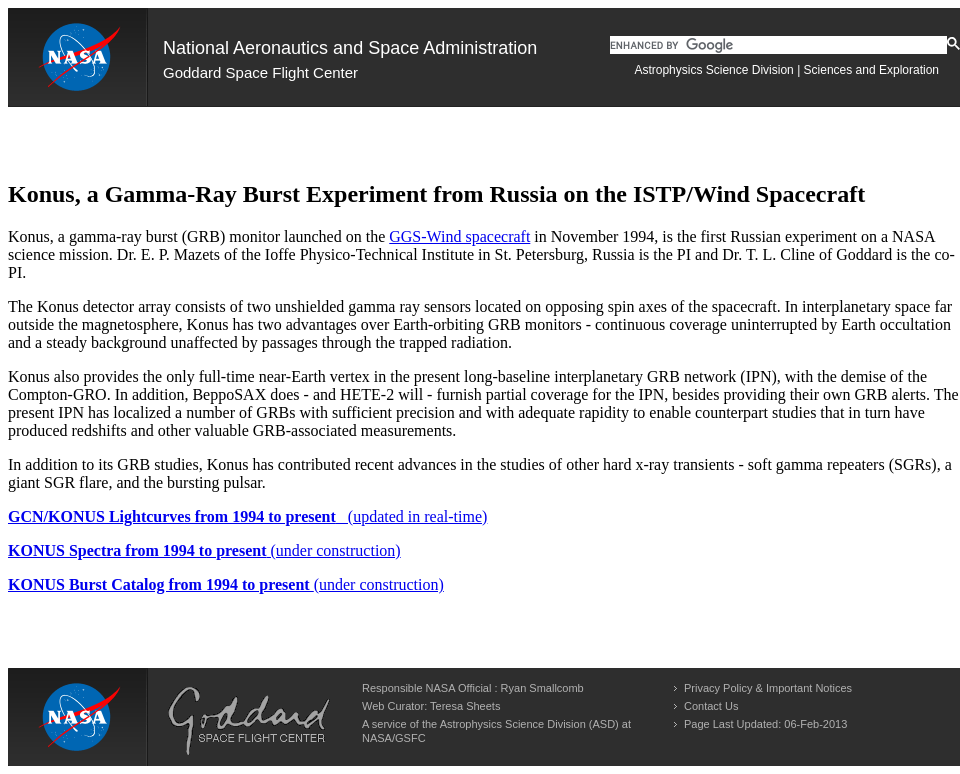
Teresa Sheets (465, 706)
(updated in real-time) (247, 516)
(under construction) (204, 550)
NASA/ (378, 738)
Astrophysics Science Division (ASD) (529, 724)
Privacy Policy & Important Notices (768, 688)
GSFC (410, 738)
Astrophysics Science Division (713, 70)
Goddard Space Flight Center (260, 72)
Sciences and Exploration (871, 70)
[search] (778, 45)
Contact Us (711, 706)
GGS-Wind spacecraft (459, 236)
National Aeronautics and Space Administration (350, 48)
